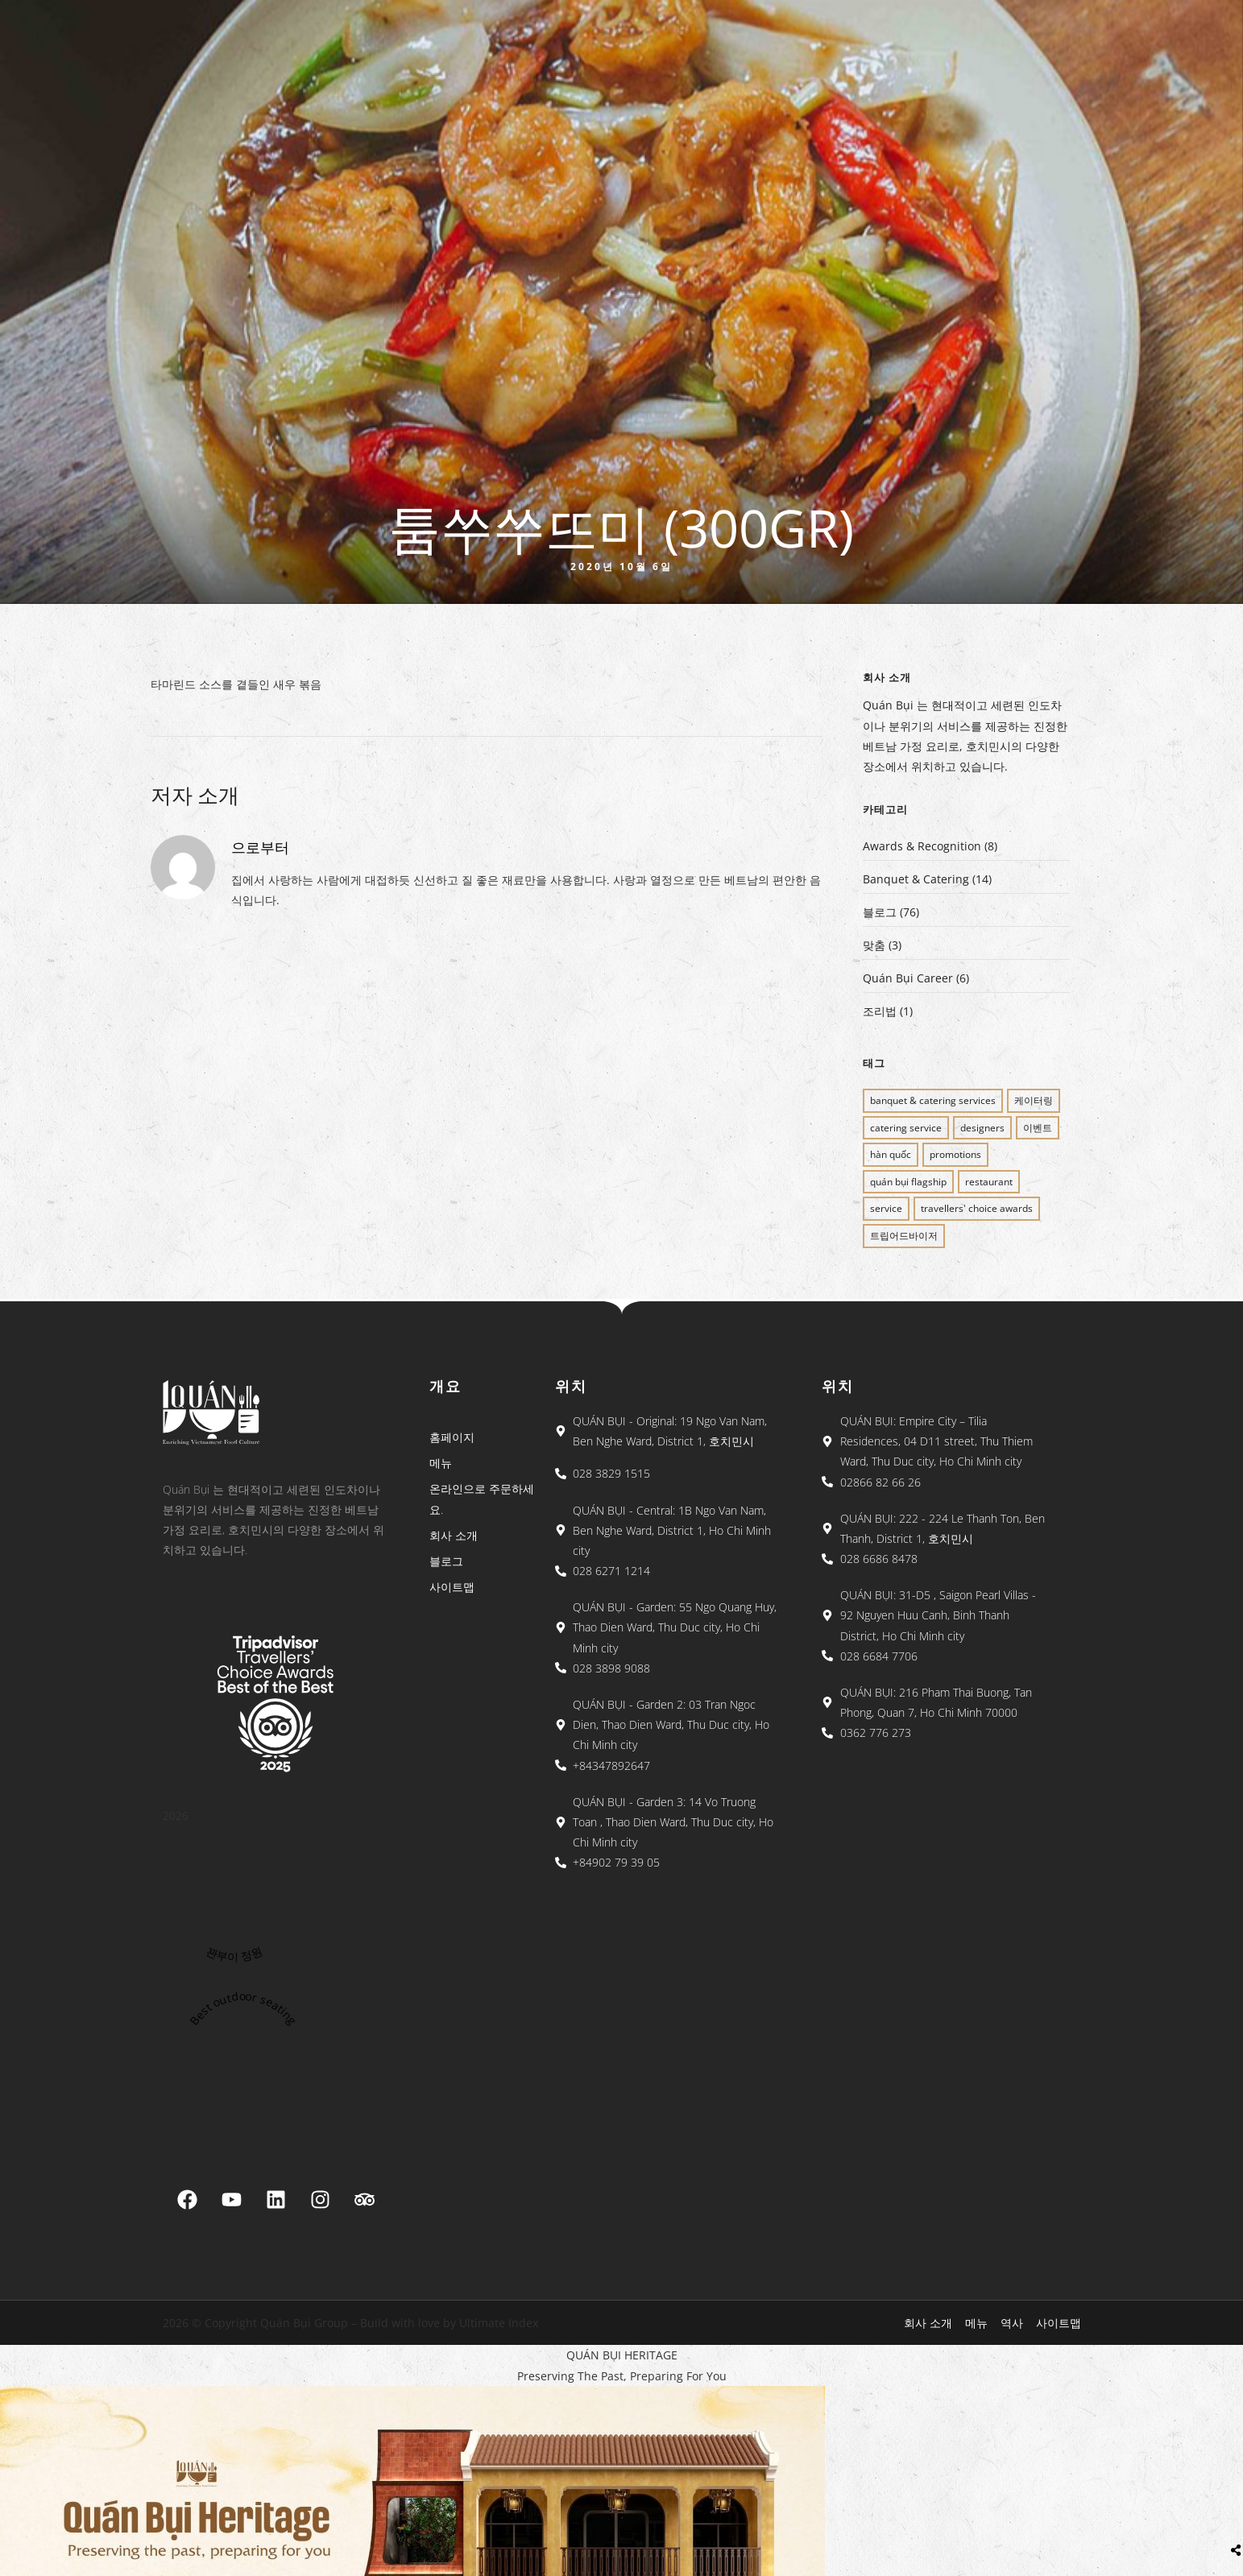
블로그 (880, 912)
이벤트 (1037, 1128)
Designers (982, 1128)
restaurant (989, 1182)
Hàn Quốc (890, 1154)
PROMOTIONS (955, 1154)
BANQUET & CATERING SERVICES (933, 1100)
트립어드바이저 (904, 1236)
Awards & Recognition (922, 846)
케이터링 (1033, 1100)
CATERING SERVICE (906, 1128)
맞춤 (874, 945)
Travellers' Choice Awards (977, 1208)
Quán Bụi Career (908, 978)
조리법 (880, 1011)
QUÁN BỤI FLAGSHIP (908, 1182)
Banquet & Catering (916, 879)
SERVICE (886, 1208)
